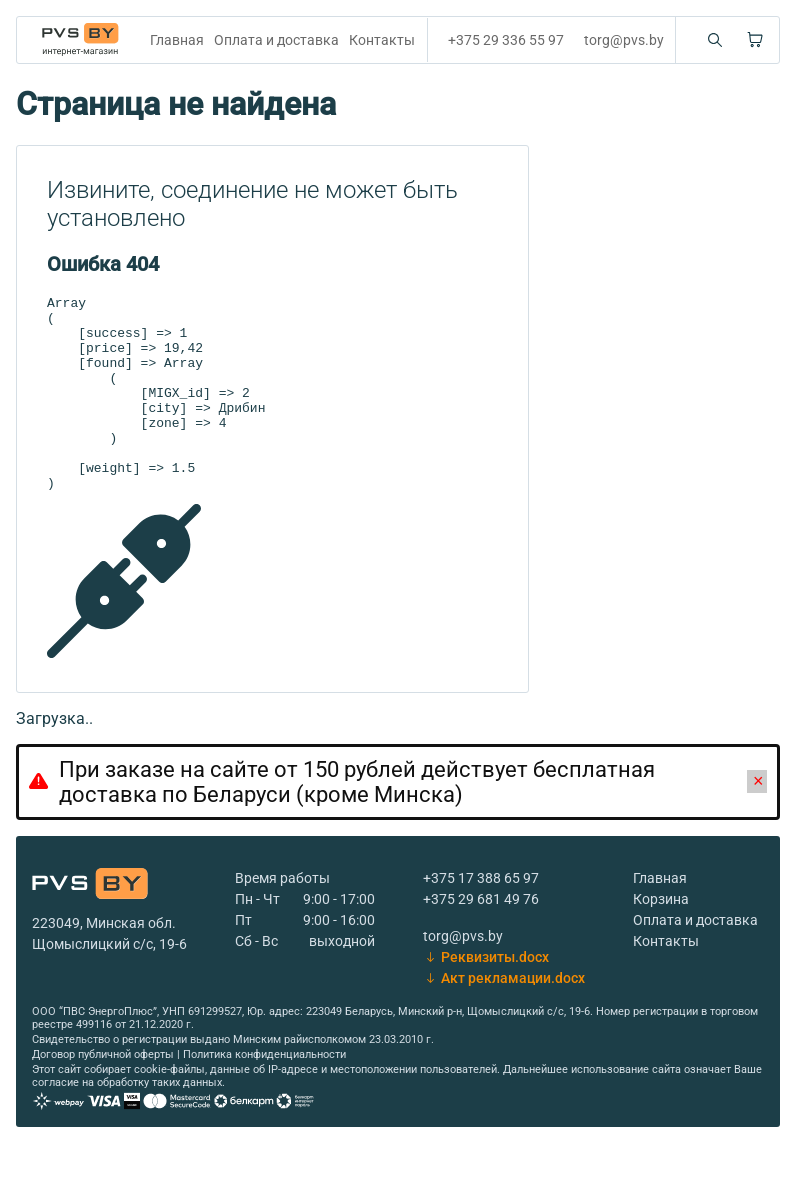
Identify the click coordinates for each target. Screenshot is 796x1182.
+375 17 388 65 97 (481, 917)
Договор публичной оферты (103, 1093)
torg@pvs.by (624, 40)
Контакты (382, 40)
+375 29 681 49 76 (481, 938)
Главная (177, 40)
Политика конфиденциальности (264, 1093)
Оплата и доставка (276, 40)
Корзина (661, 938)
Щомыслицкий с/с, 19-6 (109, 983)
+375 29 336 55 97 (506, 40)
